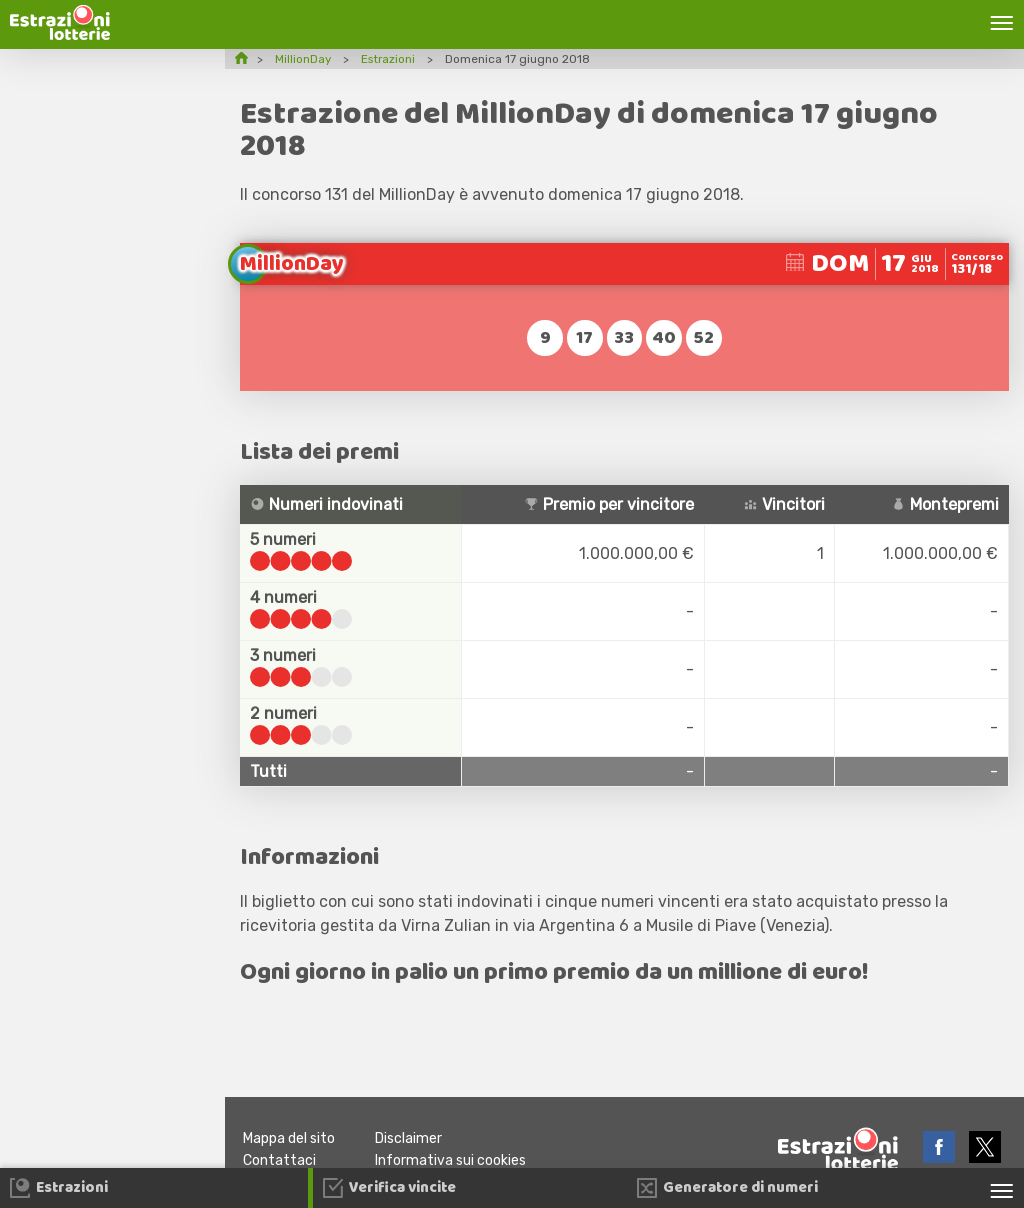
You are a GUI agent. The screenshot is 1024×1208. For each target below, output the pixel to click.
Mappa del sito (291, 1138)
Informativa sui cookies (458, 1160)
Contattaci (279, 1160)
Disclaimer (414, 1138)
